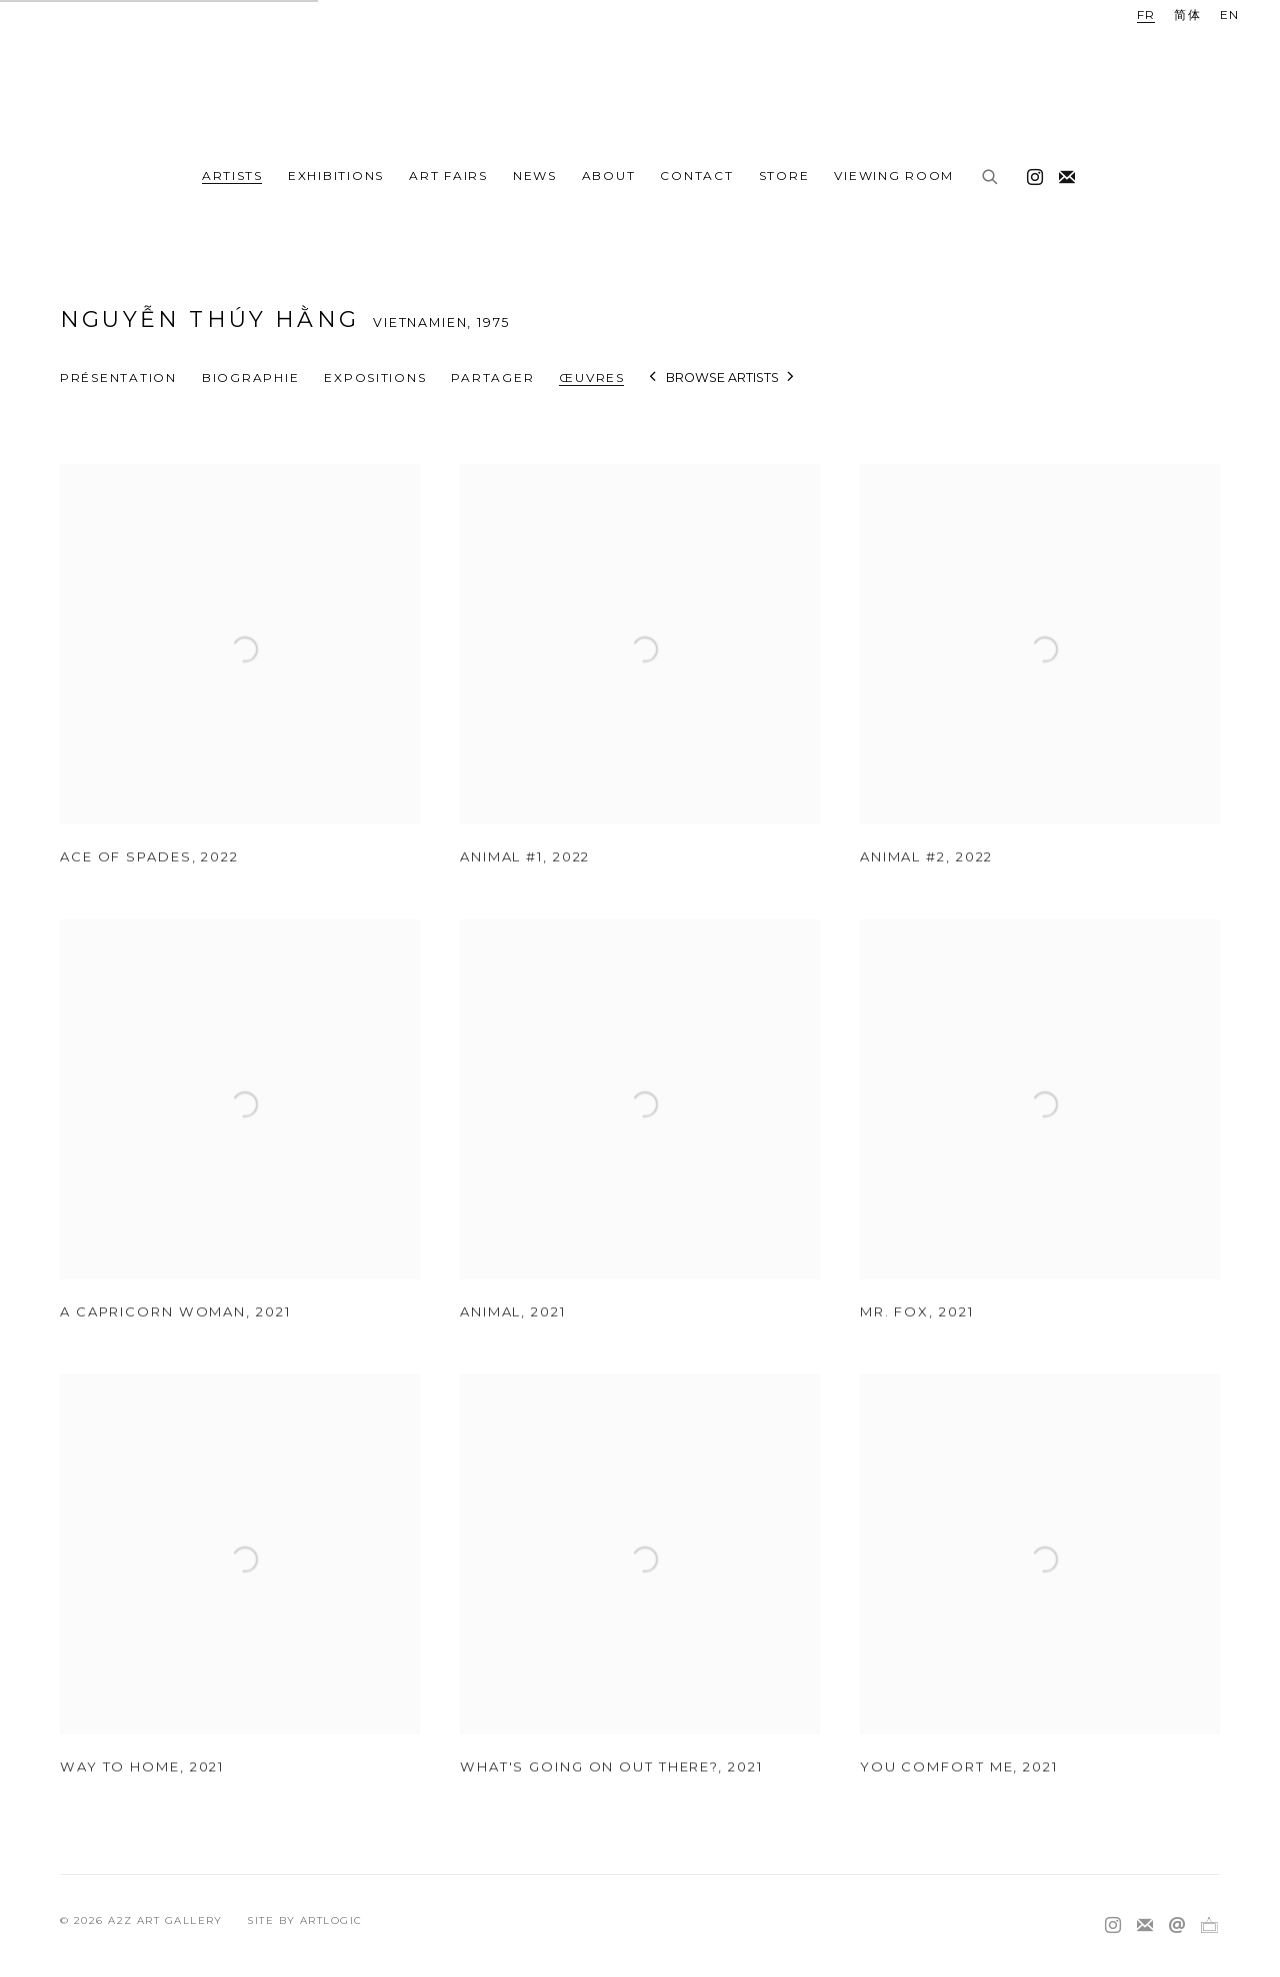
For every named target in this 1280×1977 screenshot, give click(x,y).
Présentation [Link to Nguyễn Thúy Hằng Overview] (118, 377)
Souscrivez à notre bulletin (1062, 173)
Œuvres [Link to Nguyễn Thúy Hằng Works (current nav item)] (591, 377)
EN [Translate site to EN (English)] (1230, 14)
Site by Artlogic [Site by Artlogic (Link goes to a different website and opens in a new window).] (304, 1920)
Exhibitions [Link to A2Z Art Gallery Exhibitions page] (336, 175)
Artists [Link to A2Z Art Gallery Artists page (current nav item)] (232, 175)
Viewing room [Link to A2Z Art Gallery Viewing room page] (894, 175)
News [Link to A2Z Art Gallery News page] (535, 175)
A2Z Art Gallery (640, 77)
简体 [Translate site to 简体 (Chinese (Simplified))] (1187, 14)
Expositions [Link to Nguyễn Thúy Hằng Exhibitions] (375, 377)
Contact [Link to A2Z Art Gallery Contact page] (696, 175)
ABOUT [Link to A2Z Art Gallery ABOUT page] (609, 175)
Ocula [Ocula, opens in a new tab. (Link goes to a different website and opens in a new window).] (1209, 1926)
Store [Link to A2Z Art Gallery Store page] (784, 175)
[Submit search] (991, 178)
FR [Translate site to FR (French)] (1146, 14)
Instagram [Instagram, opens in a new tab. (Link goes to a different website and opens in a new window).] (1030, 173)
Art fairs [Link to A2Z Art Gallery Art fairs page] (448, 175)
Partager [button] (492, 377)
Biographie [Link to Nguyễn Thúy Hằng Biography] (250, 377)
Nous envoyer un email (1177, 1926)
